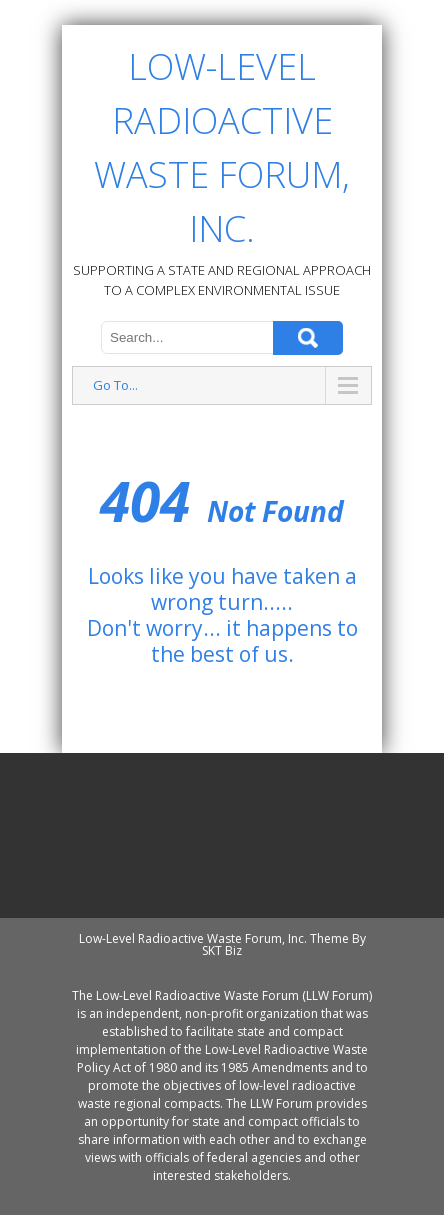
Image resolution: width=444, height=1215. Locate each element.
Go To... (115, 385)
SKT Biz (222, 950)
